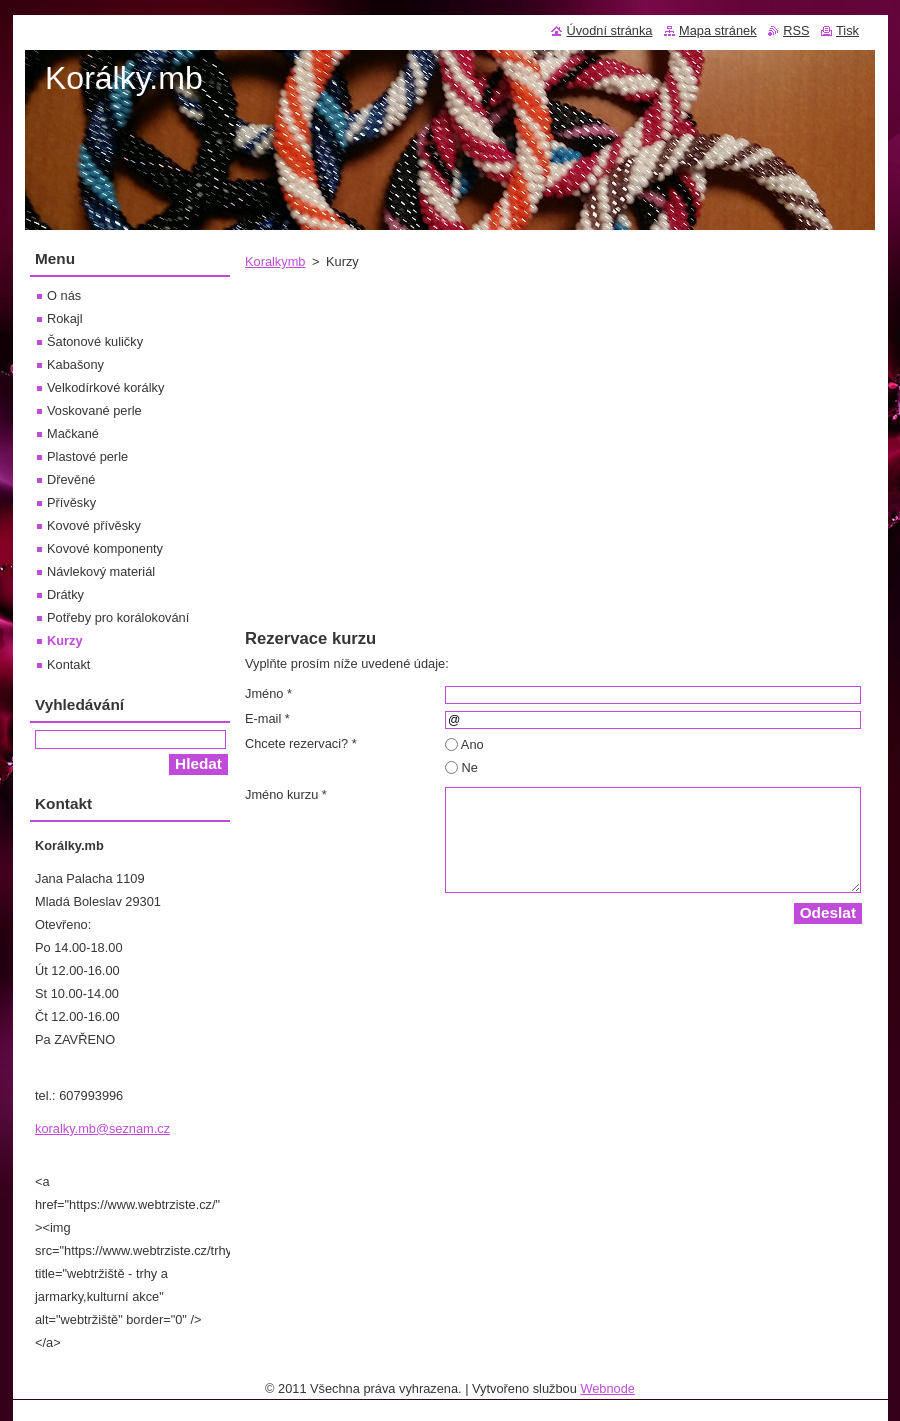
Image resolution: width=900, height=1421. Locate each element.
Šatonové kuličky (95, 341)
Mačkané (73, 433)
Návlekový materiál (101, 571)
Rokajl (65, 318)
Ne (470, 767)
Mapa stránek (718, 30)
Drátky (65, 594)
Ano (472, 744)
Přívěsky (71, 502)
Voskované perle (94, 410)
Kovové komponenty (105, 548)
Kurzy (65, 640)
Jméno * (268, 693)
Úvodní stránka (609, 30)
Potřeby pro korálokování (118, 617)
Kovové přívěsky (94, 525)
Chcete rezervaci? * (301, 743)
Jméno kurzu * (286, 794)
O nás (64, 295)
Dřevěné (71, 479)
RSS (796, 30)
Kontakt (68, 664)
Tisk (847, 30)
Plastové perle (87, 456)
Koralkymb (275, 261)
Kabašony (75, 364)
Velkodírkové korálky (105, 387)
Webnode (607, 1388)
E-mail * (267, 718)
